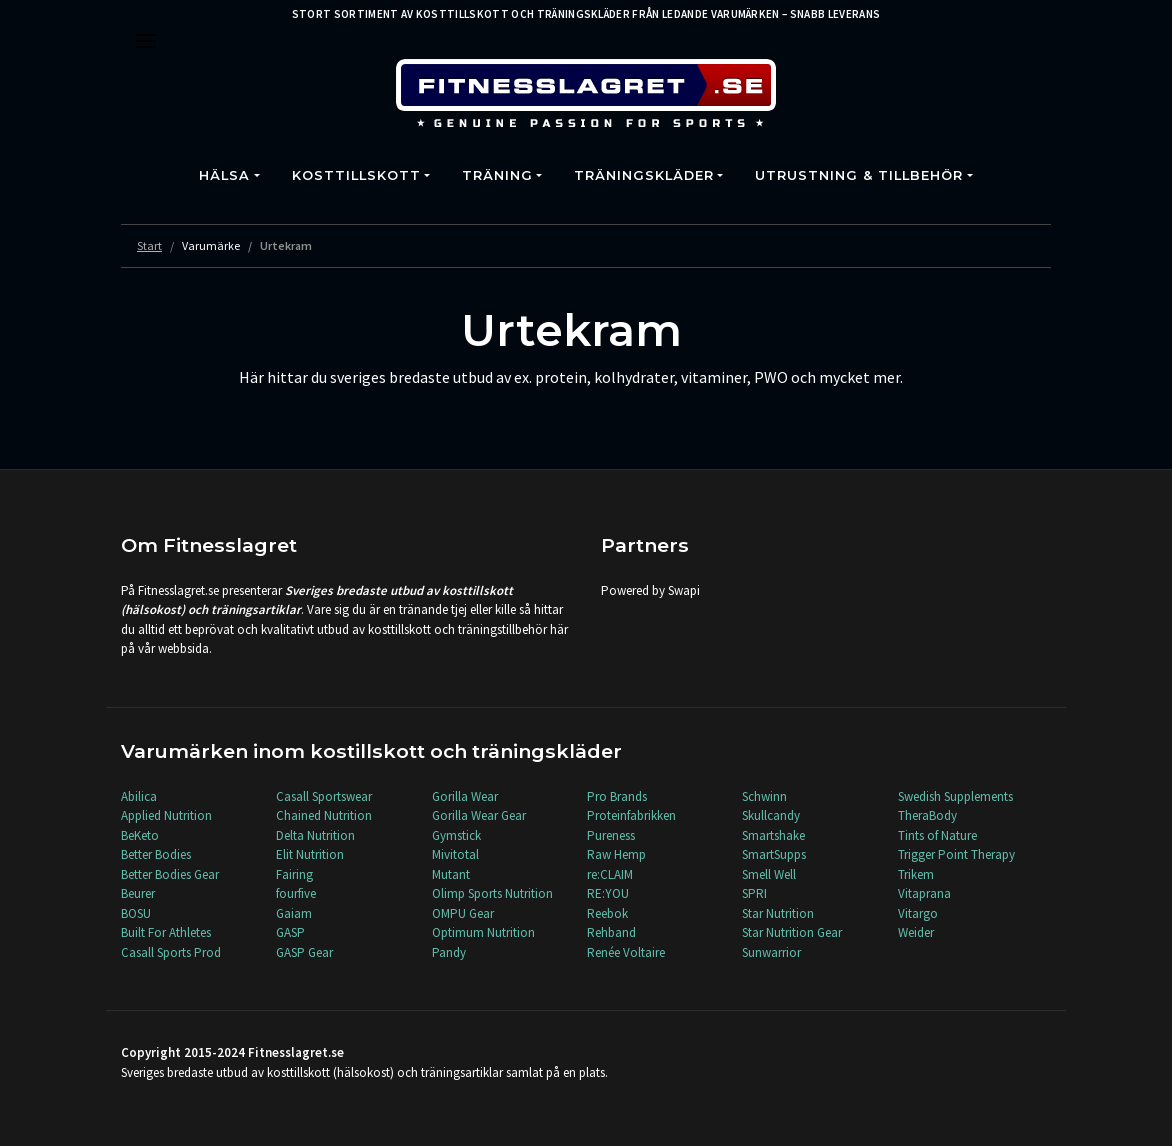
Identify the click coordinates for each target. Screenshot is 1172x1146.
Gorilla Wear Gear (479, 815)
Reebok (607, 913)
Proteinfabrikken (631, 815)
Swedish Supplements (955, 796)
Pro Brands (617, 796)
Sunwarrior (771, 952)
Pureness (611, 835)
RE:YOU (608, 893)
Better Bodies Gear (170, 874)
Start (149, 245)
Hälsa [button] (224, 175)
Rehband (611, 932)
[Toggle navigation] (146, 41)
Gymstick (456, 835)
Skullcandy (771, 815)
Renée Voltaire (626, 952)
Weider (916, 932)
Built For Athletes (166, 932)
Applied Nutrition (166, 815)
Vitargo (918, 913)
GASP (290, 932)
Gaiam (294, 913)
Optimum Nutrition (483, 932)
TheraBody (927, 815)
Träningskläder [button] (644, 175)
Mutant (451, 874)
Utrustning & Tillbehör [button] (859, 175)
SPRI (754, 893)
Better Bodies (156, 854)
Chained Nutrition (324, 815)
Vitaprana (924, 893)
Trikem (916, 874)
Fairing (294, 874)
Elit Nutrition (310, 854)
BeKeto (140, 835)
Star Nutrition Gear (792, 932)
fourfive (296, 893)
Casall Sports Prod (171, 952)
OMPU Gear (463, 913)
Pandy (449, 952)
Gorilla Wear (465, 796)
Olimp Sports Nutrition (492, 893)
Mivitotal (455, 854)
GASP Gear (304, 952)
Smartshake (773, 835)
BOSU (136, 913)
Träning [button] (497, 175)
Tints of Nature (937, 835)
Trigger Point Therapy (956, 854)
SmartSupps (774, 854)
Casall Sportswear (324, 796)
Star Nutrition (778, 913)
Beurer (138, 893)
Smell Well (769, 874)
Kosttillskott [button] (356, 175)
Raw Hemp (616, 854)
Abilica (139, 796)
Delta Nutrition (315, 835)
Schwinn (764, 796)
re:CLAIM (610, 874)
